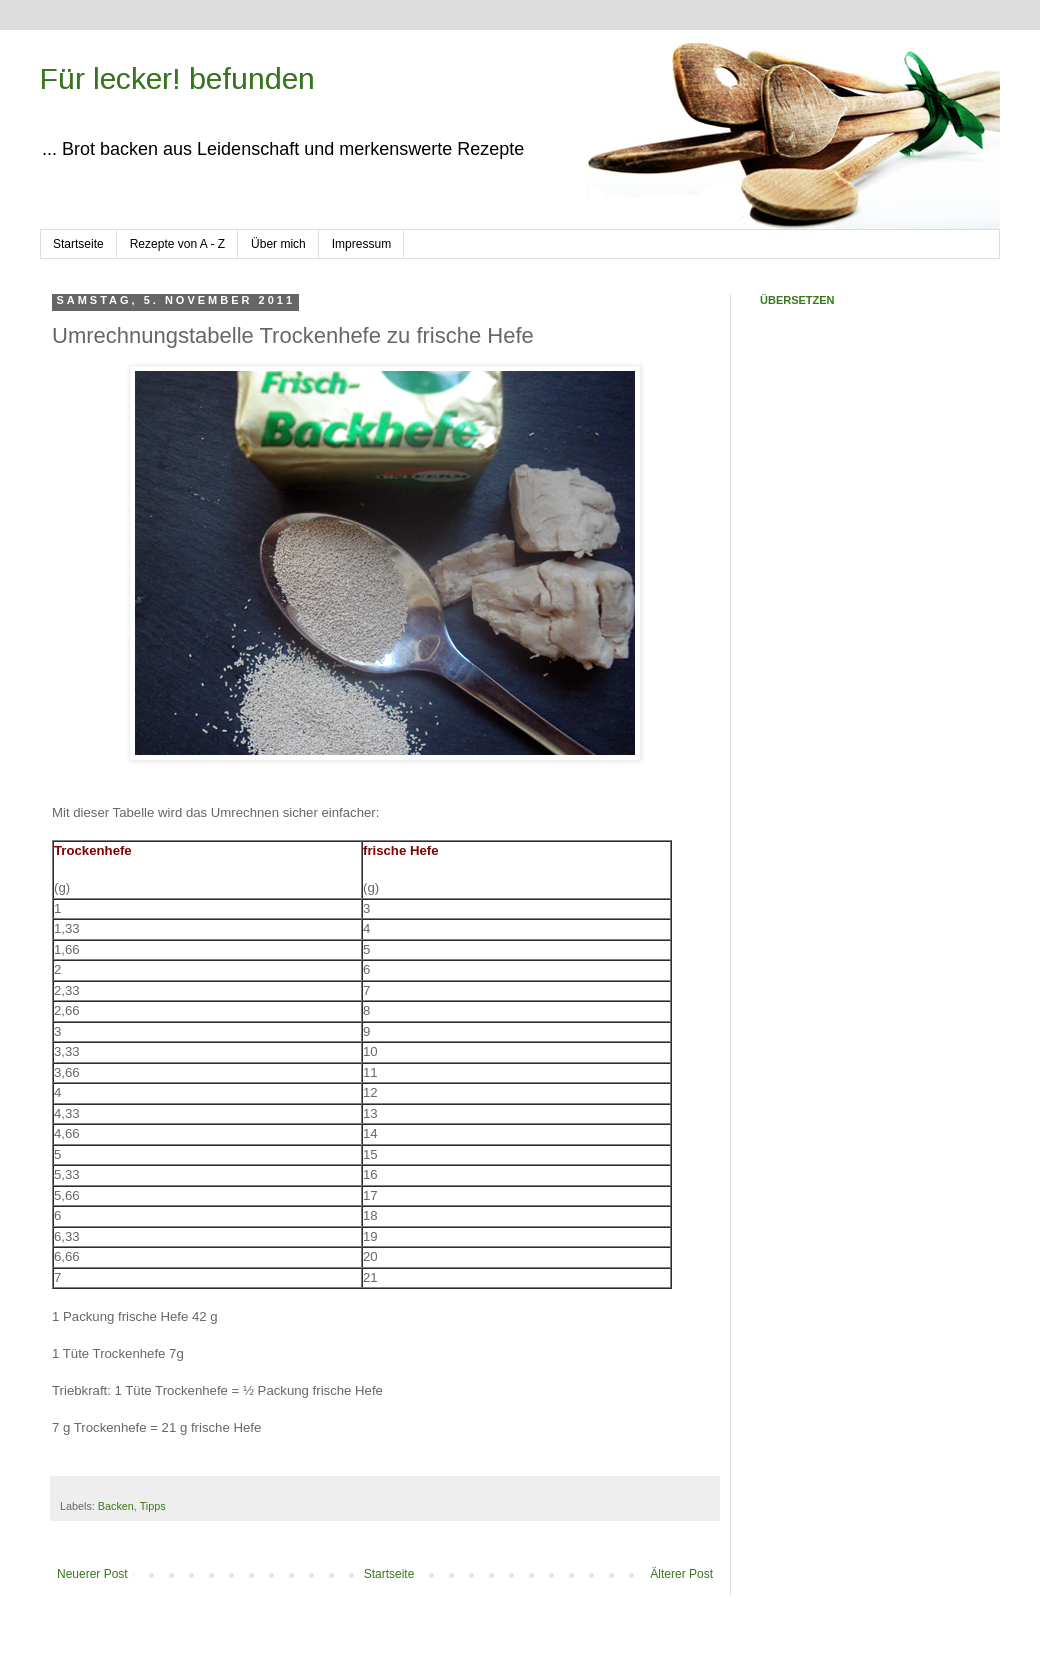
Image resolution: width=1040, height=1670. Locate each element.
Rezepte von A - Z (177, 244)
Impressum (361, 244)
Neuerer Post (92, 1574)
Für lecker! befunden (177, 78)
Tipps (153, 1506)
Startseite (78, 244)
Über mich (278, 244)
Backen (116, 1506)
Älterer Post (681, 1574)
